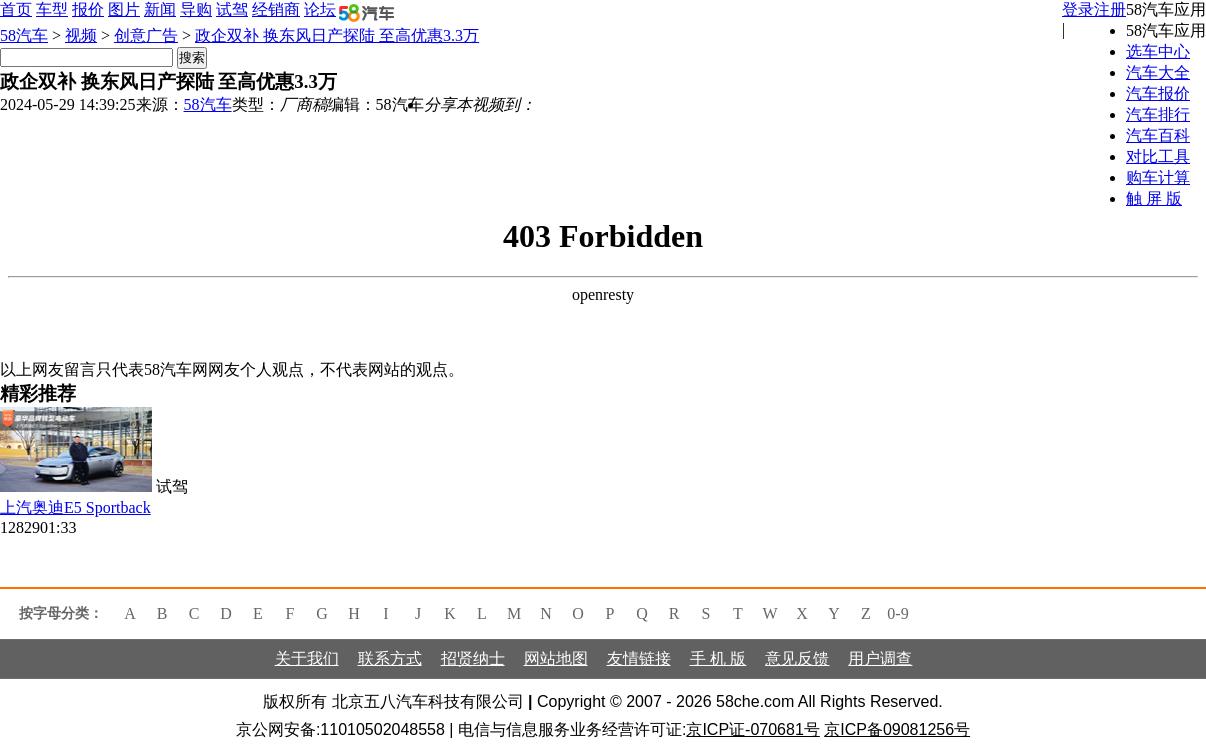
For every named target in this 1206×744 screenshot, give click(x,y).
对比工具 (1158, 156)
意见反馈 (797, 658)
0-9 (897, 613)
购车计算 (1158, 177)
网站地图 (556, 658)
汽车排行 (1158, 114)
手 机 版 (718, 658)
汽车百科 (1158, 135)
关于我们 (307, 658)
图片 (124, 9)
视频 (81, 35)
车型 (52, 9)
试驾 (232, 9)
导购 (196, 9)
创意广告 (146, 35)
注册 (1110, 9)
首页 (16, 9)
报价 (88, 9)
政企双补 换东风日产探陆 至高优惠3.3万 (337, 35)
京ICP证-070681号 (752, 729)
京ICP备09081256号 (897, 729)
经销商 (276, 9)
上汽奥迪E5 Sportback (75, 507)
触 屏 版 (1154, 198)
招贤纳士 (473, 658)
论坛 (320, 9)
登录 (1078, 9)
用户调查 (880, 658)
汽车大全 (1158, 72)
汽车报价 (1158, 93)
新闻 (160, 9)
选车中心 (1158, 51)
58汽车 (24, 35)
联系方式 (390, 658)
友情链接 (639, 658)
